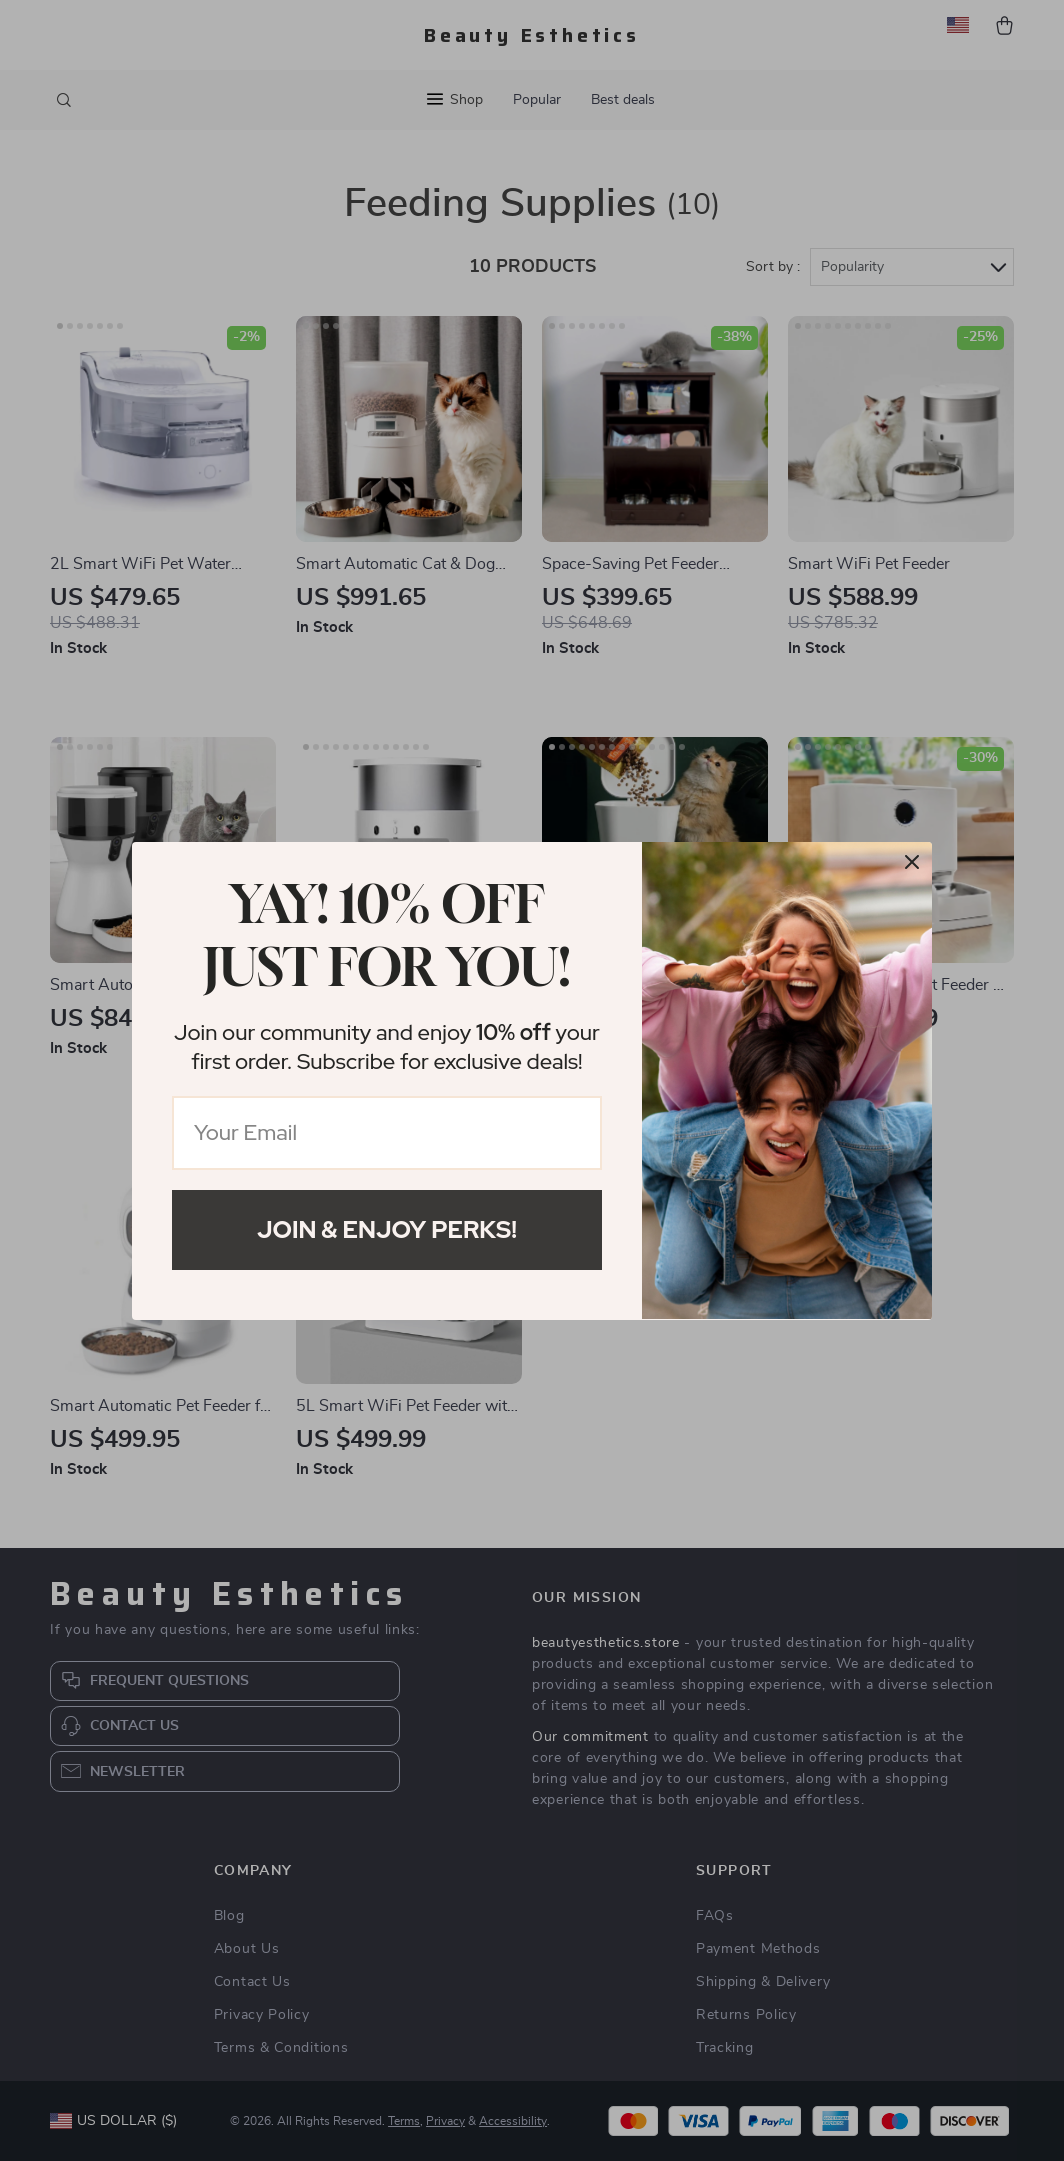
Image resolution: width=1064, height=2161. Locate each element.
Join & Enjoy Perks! (387, 1229)
